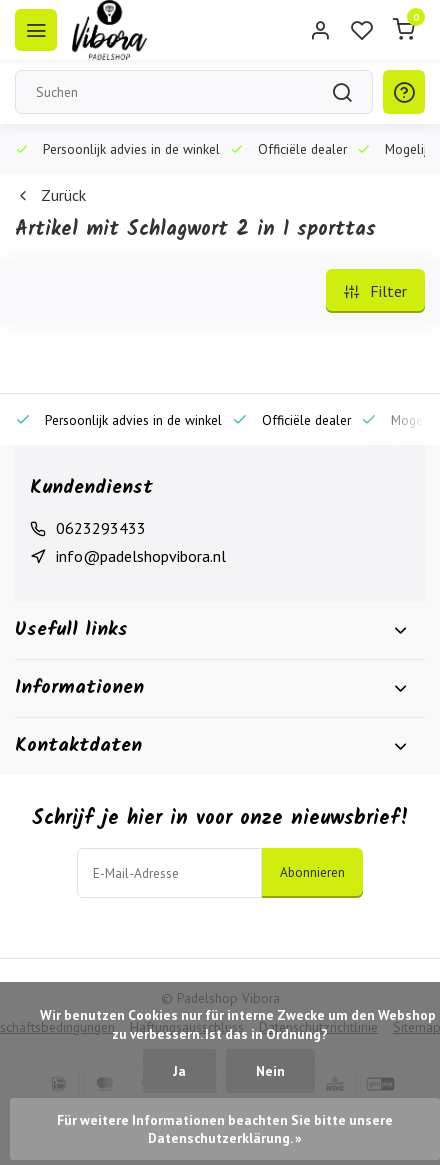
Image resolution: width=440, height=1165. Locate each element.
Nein (270, 1071)
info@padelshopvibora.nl (141, 556)
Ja (179, 1071)
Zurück (50, 195)
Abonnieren (312, 872)
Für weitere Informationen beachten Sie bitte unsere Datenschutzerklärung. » (226, 1129)
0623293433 (101, 528)
